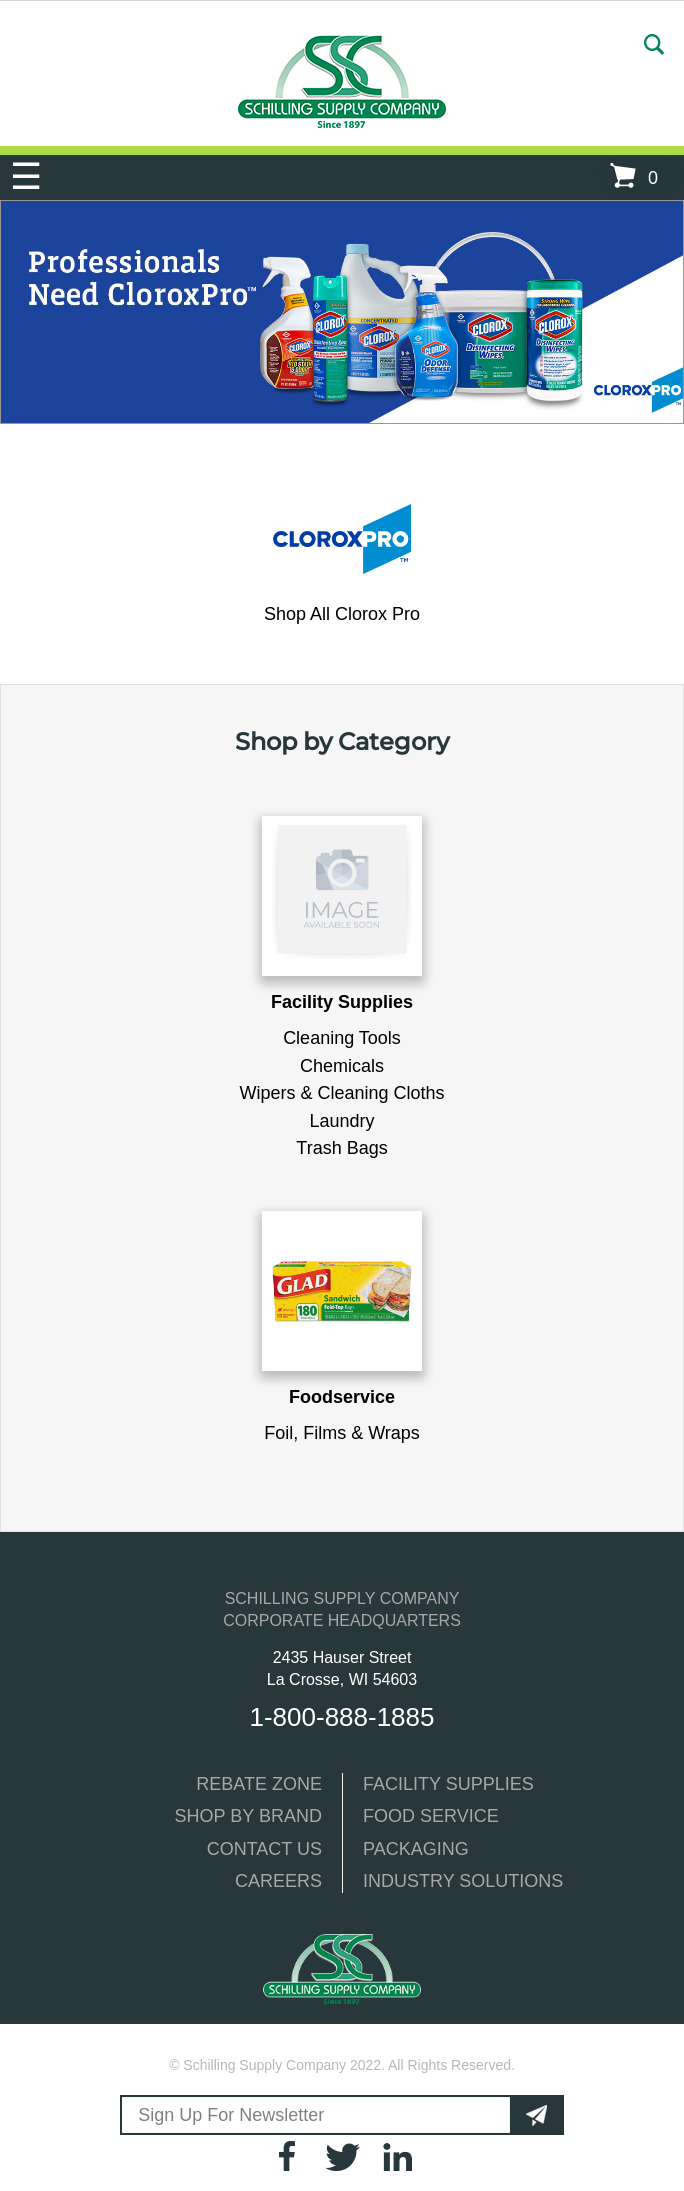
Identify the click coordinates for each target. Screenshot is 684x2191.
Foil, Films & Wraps (342, 1433)
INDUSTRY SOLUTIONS (463, 1881)
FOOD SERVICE (431, 1816)
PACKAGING (416, 1849)
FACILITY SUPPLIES (448, 1784)
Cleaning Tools (342, 1038)
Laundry (341, 1121)
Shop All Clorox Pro (342, 614)
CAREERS (278, 1881)
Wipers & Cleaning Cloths (341, 1093)
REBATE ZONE (259, 1784)
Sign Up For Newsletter (228, 2115)
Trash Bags (341, 1148)
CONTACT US (264, 1849)
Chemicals (342, 1066)
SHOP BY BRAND (248, 1816)
